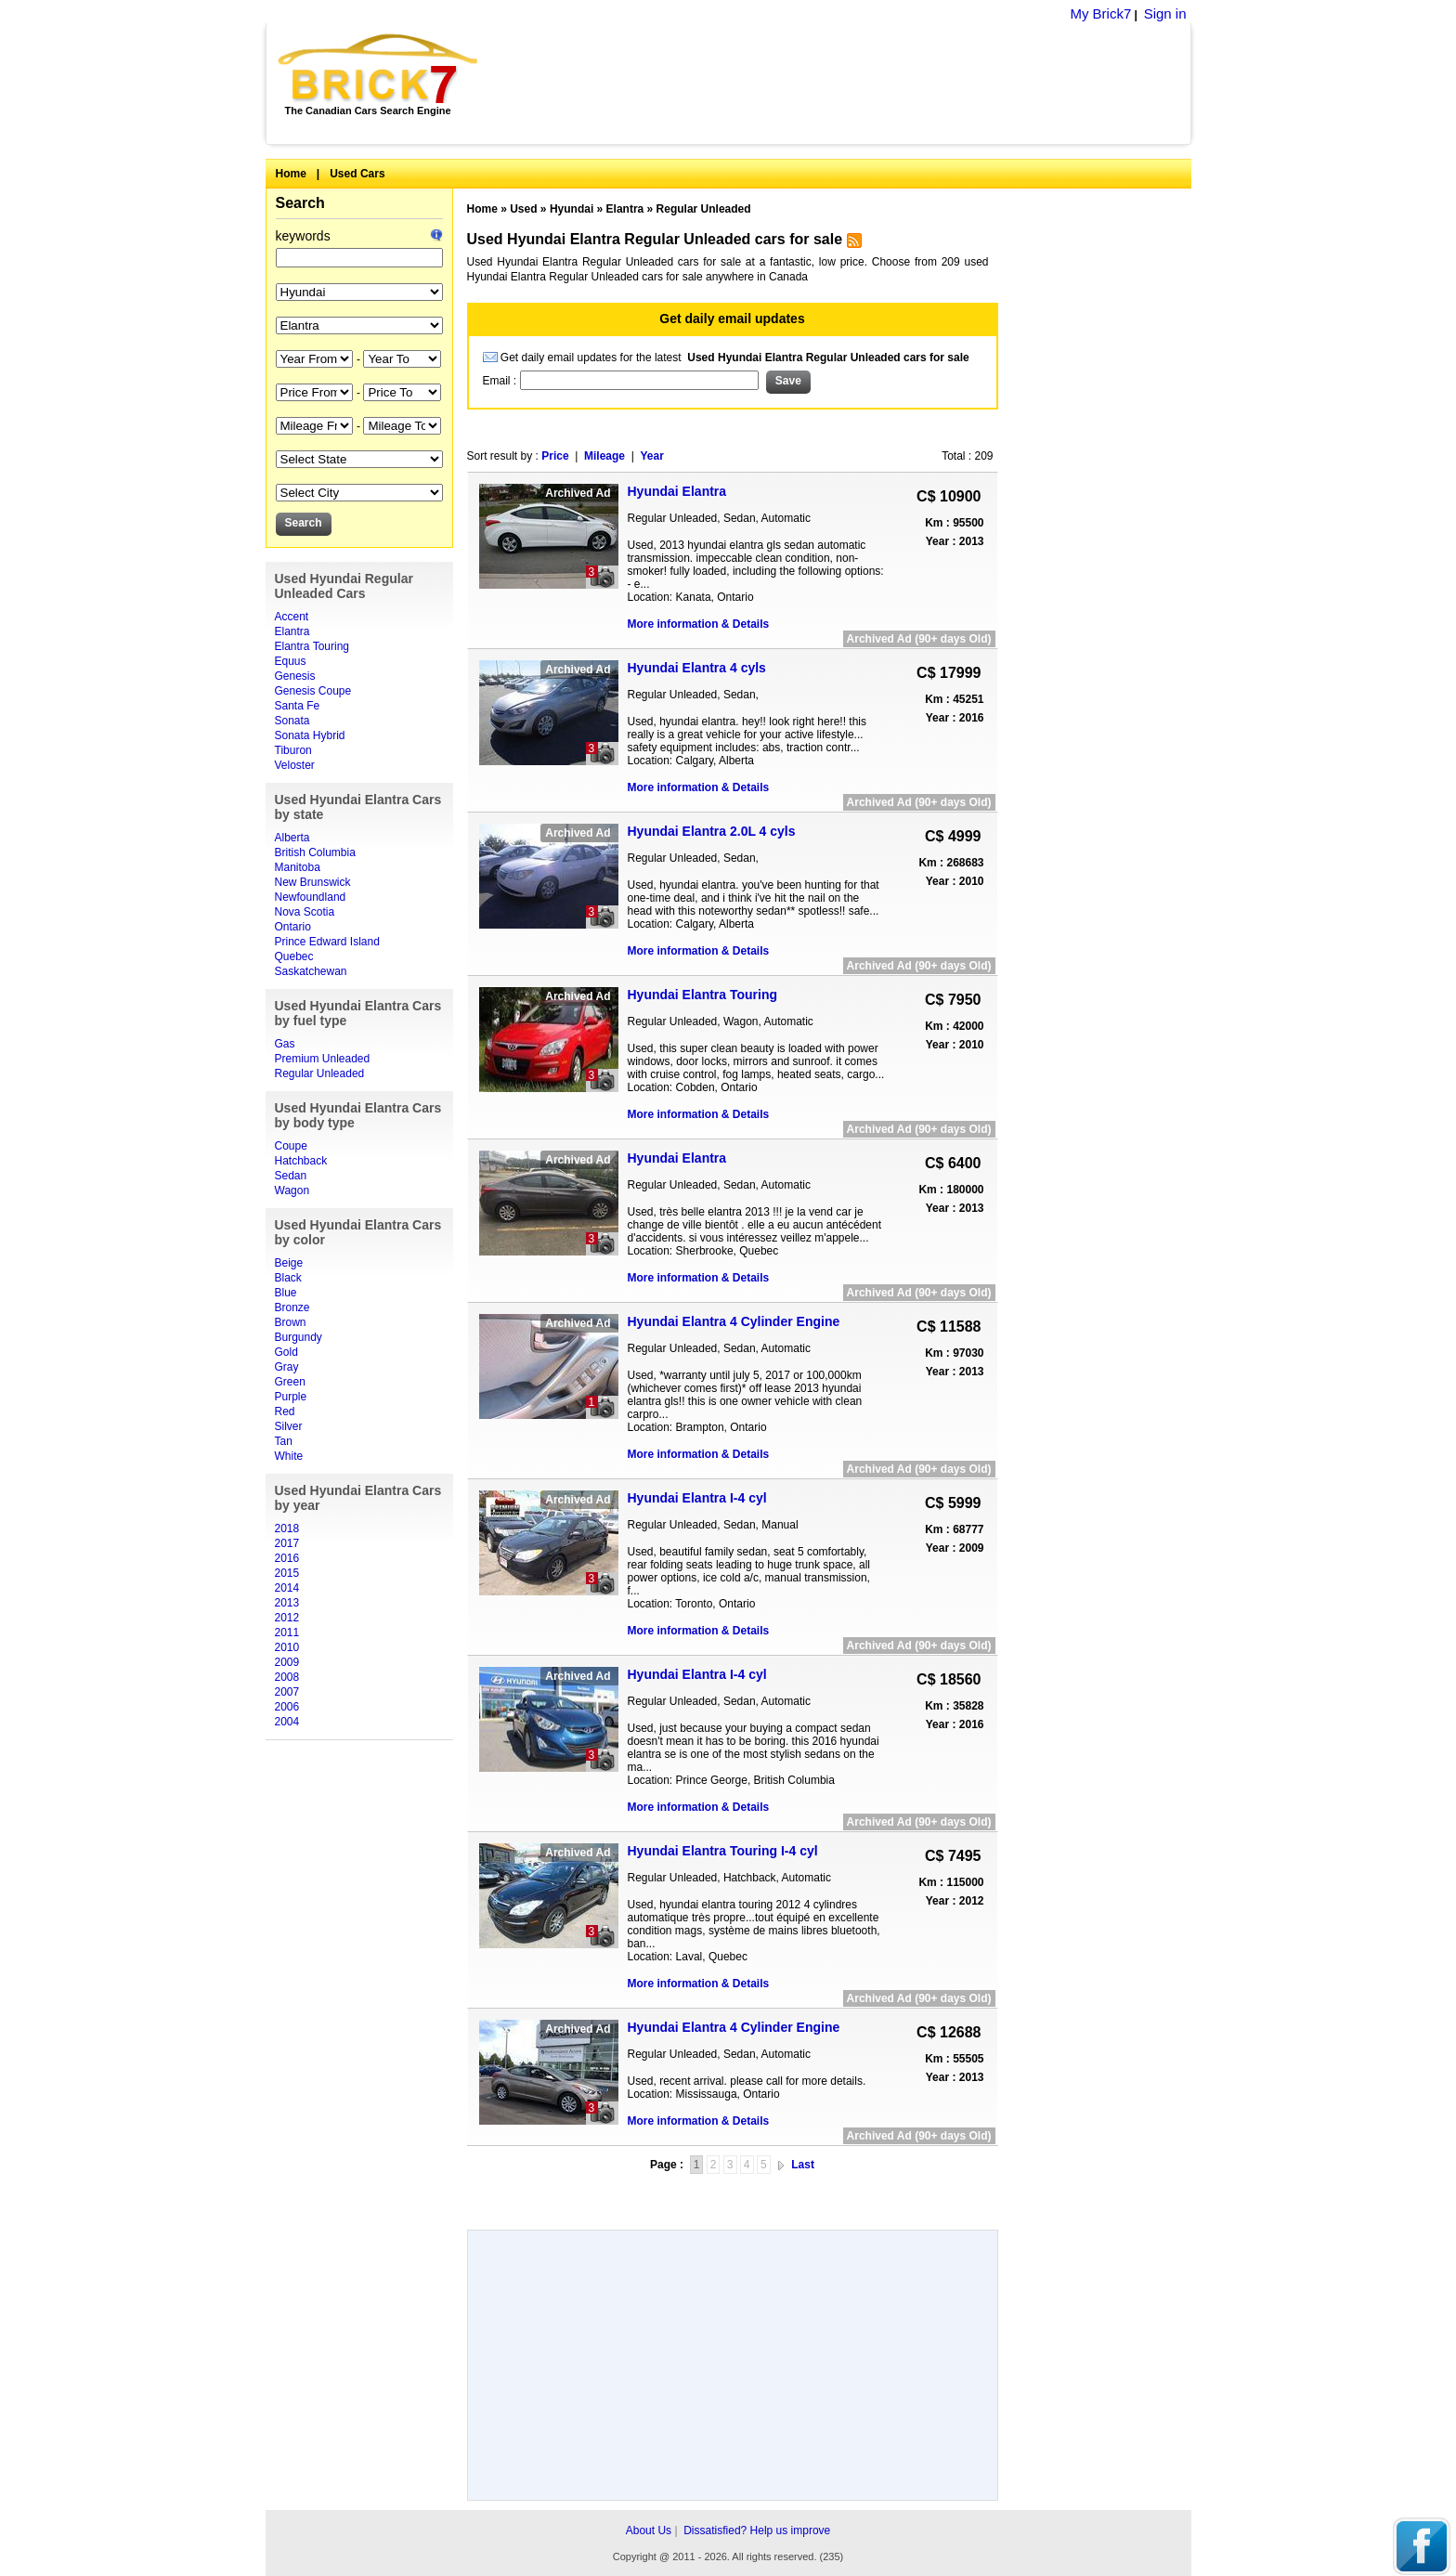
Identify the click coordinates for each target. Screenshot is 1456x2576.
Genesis (295, 676)
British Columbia (315, 852)
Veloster (295, 765)
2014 (287, 1587)
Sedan (291, 1175)
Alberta (292, 837)
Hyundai (571, 208)
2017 (287, 1543)
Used (523, 208)
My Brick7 (1100, 13)
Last (802, 2164)
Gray (287, 1366)
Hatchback (301, 1160)
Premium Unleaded (322, 1058)
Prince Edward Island (327, 941)
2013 (287, 1602)
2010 (287, 1647)
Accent (292, 616)
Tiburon (293, 750)
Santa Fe (297, 705)
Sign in (1165, 13)
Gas (285, 1043)
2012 (287, 1617)
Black (288, 1277)
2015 (287, 1573)
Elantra (292, 631)
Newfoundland (310, 897)
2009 (287, 1662)
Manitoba (297, 867)
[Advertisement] (844, 84)
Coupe (291, 1145)
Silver (289, 1426)
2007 (287, 1691)
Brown (290, 1322)
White (289, 1456)
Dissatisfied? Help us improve (756, 2530)
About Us (648, 2530)
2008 (287, 1677)
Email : (501, 380)
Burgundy (298, 1337)
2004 (287, 1721)
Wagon (292, 1190)
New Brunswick (313, 882)
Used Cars (357, 173)
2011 (287, 1632)
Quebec (294, 956)
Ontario (293, 926)
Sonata (292, 720)
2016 (287, 1558)
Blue (286, 1292)
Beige (289, 1262)
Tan (283, 1441)
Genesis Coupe (313, 690)
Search (300, 203)
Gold (286, 1352)
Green (290, 1381)
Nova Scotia (305, 911)
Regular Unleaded (320, 1073)
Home (291, 173)
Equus (290, 661)
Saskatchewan (311, 971)
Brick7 (379, 69)
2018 (287, 1528)
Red (285, 1411)
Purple (291, 1396)
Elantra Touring (312, 646)
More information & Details (699, 624)
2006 (287, 1706)
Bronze (292, 1307)
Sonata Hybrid (310, 735)
